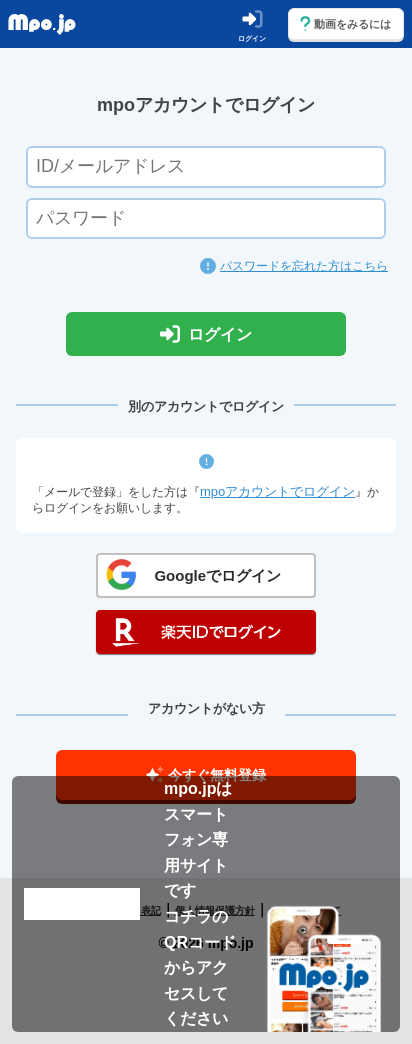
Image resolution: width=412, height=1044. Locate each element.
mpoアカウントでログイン (277, 491)
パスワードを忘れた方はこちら (304, 266)
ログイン (206, 334)
